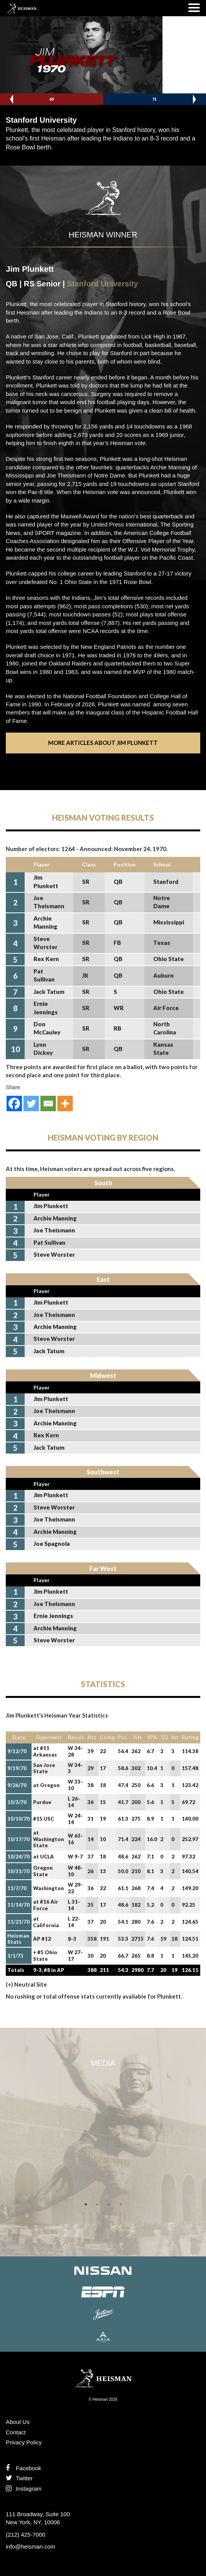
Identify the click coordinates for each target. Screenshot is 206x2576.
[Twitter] (31, 1103)
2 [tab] (97, 2204)
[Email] (48, 1103)
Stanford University (102, 283)
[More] (65, 1103)
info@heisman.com (30, 2546)
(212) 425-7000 (25, 2534)
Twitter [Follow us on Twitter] (19, 2478)
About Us (18, 2422)
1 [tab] (86, 2204)
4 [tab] (120, 2204)
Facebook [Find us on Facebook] (23, 2468)
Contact (16, 2432)
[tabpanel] (103, 2085)
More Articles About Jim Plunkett (103, 742)
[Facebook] (14, 1103)
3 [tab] (109, 2204)
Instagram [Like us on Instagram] (24, 2488)
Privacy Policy (24, 2442)
